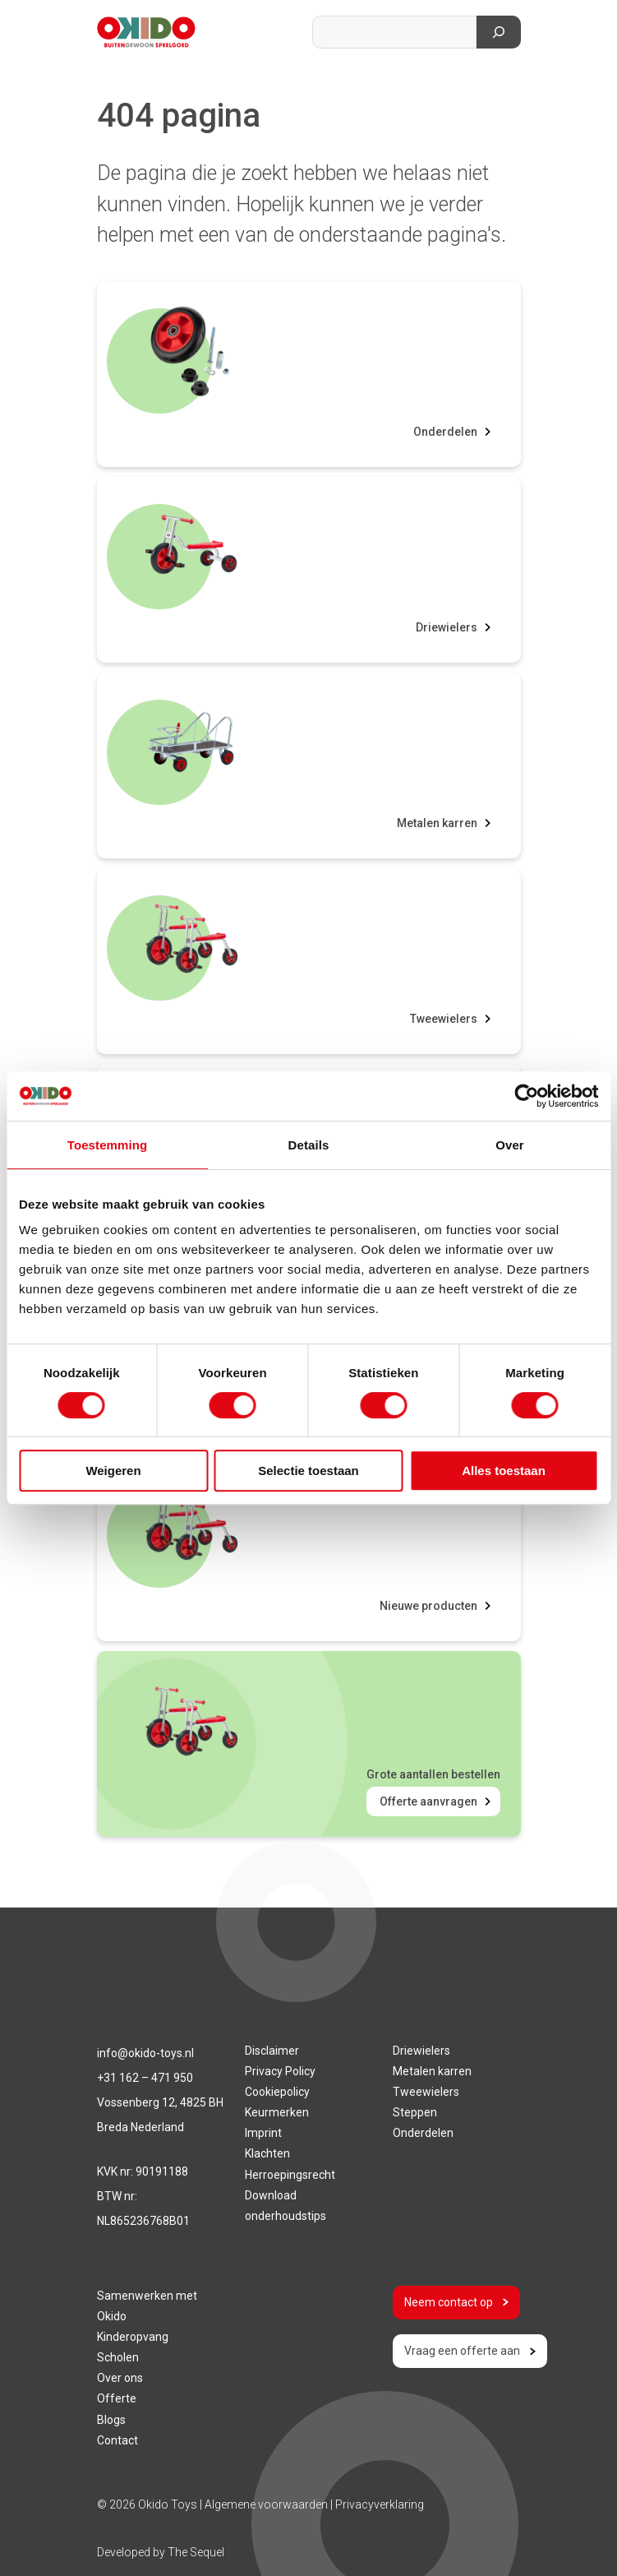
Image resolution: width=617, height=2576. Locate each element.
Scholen (118, 2357)
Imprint (263, 2132)
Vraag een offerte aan (470, 2351)
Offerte (116, 2398)
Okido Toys (167, 2504)
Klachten (267, 2153)
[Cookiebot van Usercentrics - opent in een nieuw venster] (526, 1096)
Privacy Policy (280, 2071)
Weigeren (112, 1471)
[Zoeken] (499, 32)
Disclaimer (272, 2050)
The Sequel (196, 2552)
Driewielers (446, 627)
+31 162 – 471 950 (145, 2077)
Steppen (415, 2112)
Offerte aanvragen (428, 1801)
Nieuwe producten (428, 1605)
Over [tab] (509, 1145)
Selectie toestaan (308, 1471)
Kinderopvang (132, 2336)
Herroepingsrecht (290, 2174)
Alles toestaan (504, 1471)
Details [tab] (308, 1145)
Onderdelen (445, 431)
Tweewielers (443, 1018)
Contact (117, 2440)
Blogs (111, 2419)
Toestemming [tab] (107, 1145)
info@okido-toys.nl (145, 2053)
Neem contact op (456, 2302)
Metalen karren (437, 823)
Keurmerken (277, 2112)
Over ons (120, 2377)
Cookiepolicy (277, 2091)
